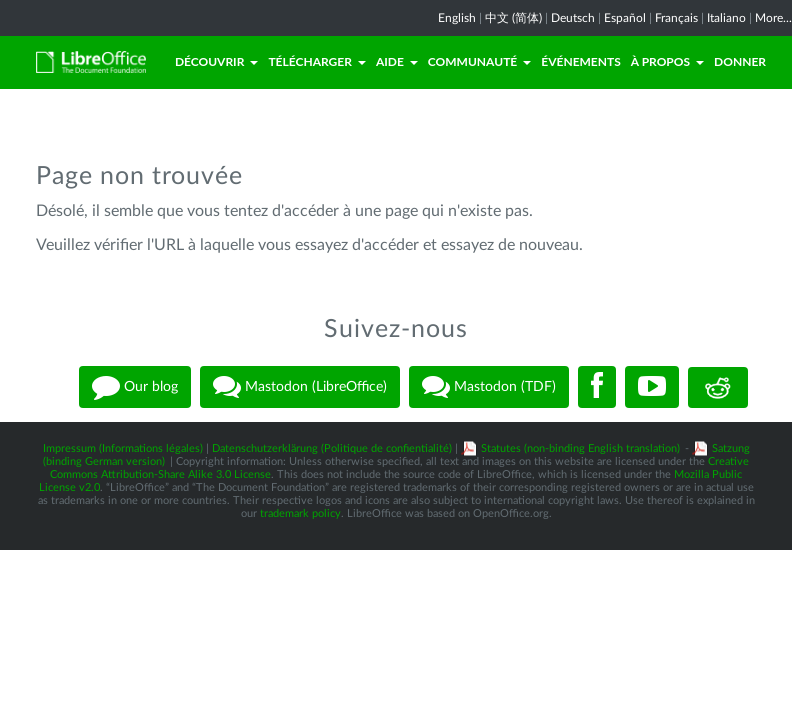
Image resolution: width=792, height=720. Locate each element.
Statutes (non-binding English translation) (580, 448)
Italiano (726, 18)
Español (625, 18)
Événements (581, 61)
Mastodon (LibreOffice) (300, 387)
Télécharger (317, 61)
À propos (667, 61)
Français (676, 18)
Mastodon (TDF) (489, 387)
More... (773, 18)
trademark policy (300, 513)
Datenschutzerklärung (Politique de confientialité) (332, 448)
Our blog (135, 387)
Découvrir (217, 61)
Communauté (479, 61)
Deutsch (573, 18)
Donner (740, 61)
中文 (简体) (513, 18)
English (457, 18)
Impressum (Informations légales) (123, 448)
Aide (397, 61)
